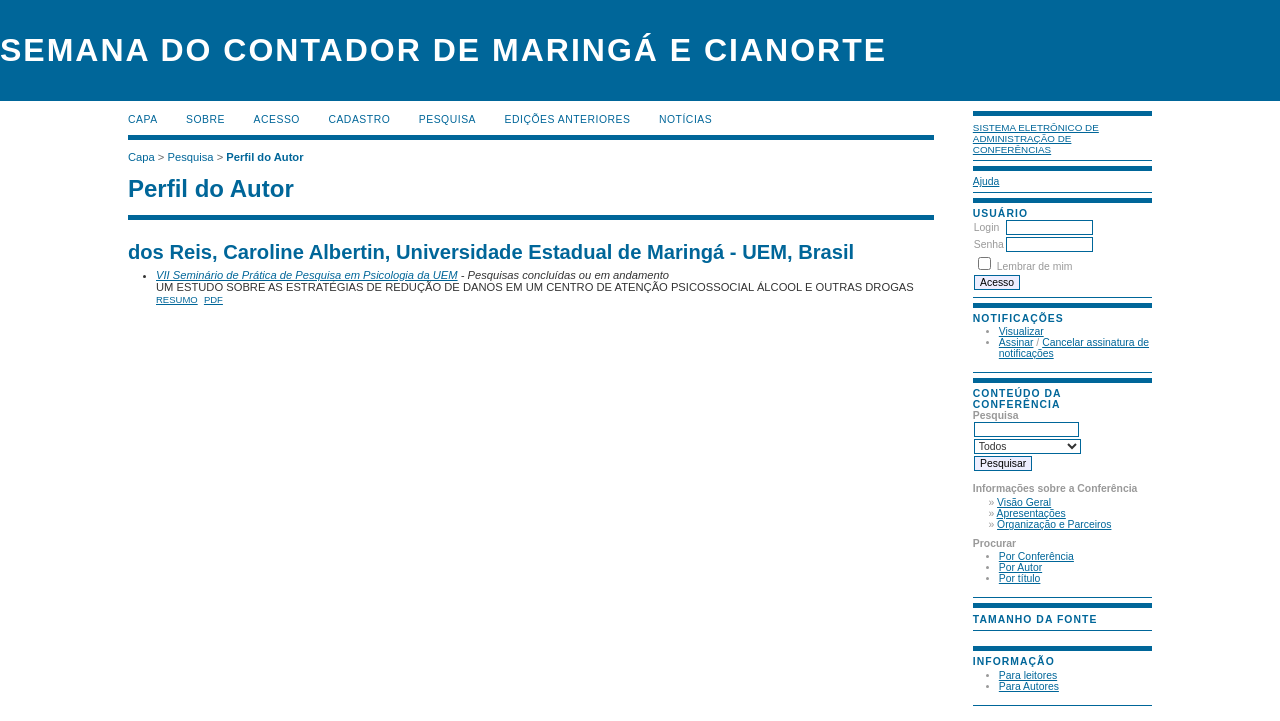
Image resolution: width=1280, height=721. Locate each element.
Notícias (685, 119)
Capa (143, 119)
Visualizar (1021, 331)
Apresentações (1031, 513)
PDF (213, 299)
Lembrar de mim (1035, 266)
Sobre (205, 119)
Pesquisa (447, 119)
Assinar (1016, 342)
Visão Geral (1024, 502)
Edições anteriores (568, 119)
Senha (989, 244)
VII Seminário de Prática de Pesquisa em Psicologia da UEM (307, 275)
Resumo (177, 299)
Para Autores (1029, 686)
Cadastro (359, 119)
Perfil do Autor (264, 157)
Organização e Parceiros (1054, 524)
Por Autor (1020, 567)
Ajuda (986, 181)
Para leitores (1028, 675)
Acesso (277, 119)
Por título (1020, 578)
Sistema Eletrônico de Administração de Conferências (1036, 138)
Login (986, 227)
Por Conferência (1036, 556)
